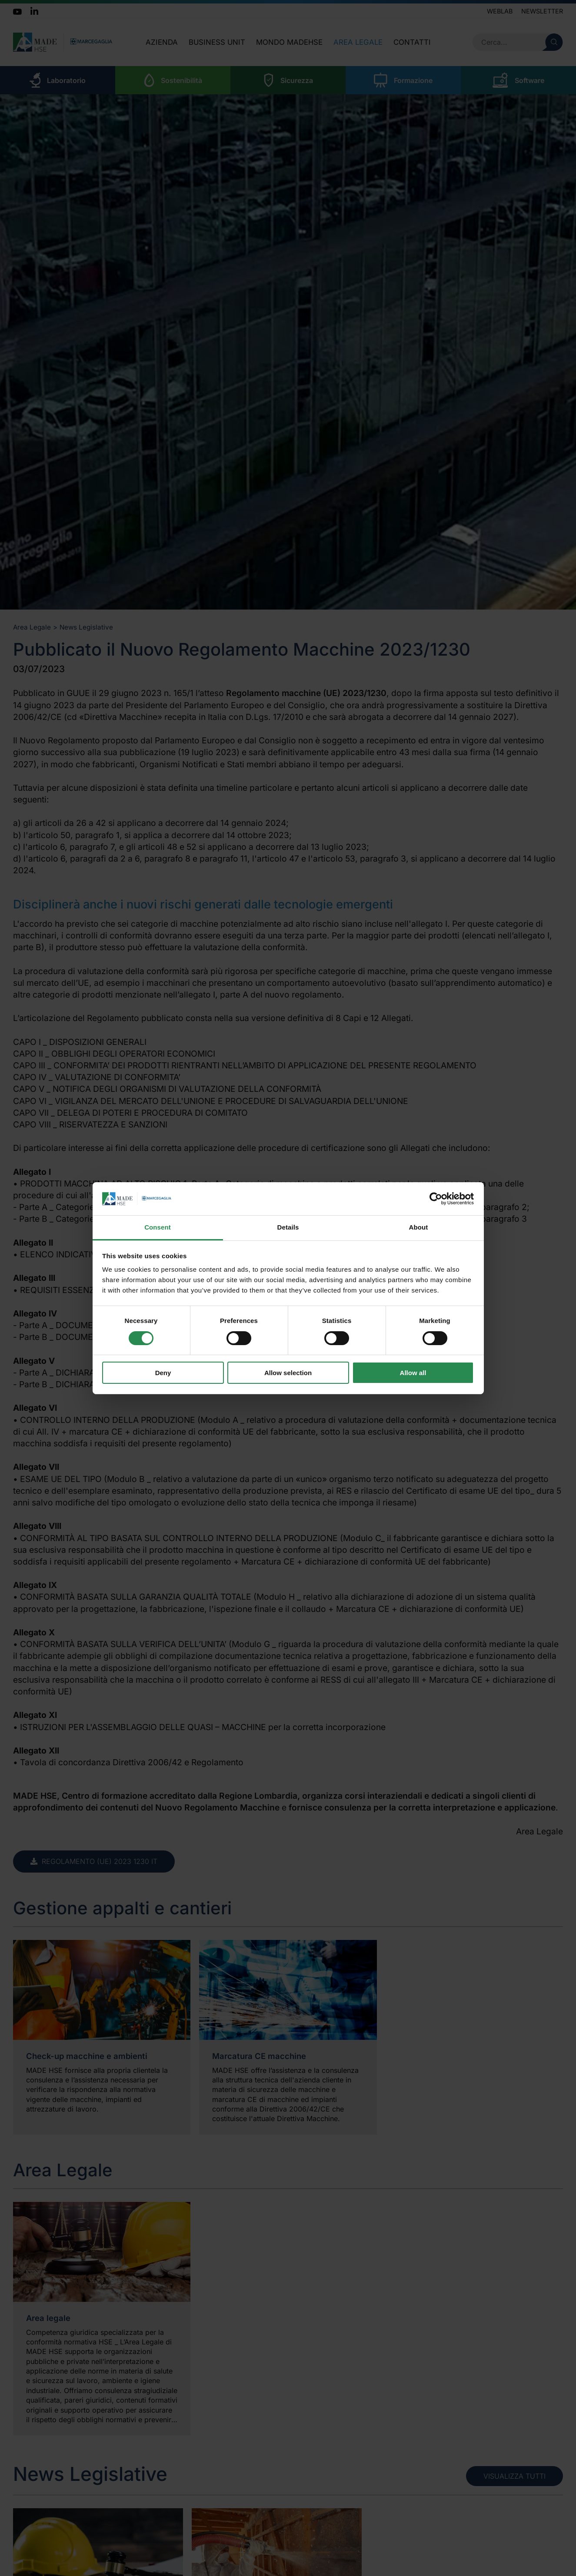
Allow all (413, 1372)
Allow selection (288, 1372)
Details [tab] (288, 1227)
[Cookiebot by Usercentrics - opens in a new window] (436, 1198)
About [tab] (418, 1227)
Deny (163, 1372)
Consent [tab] (157, 1227)
